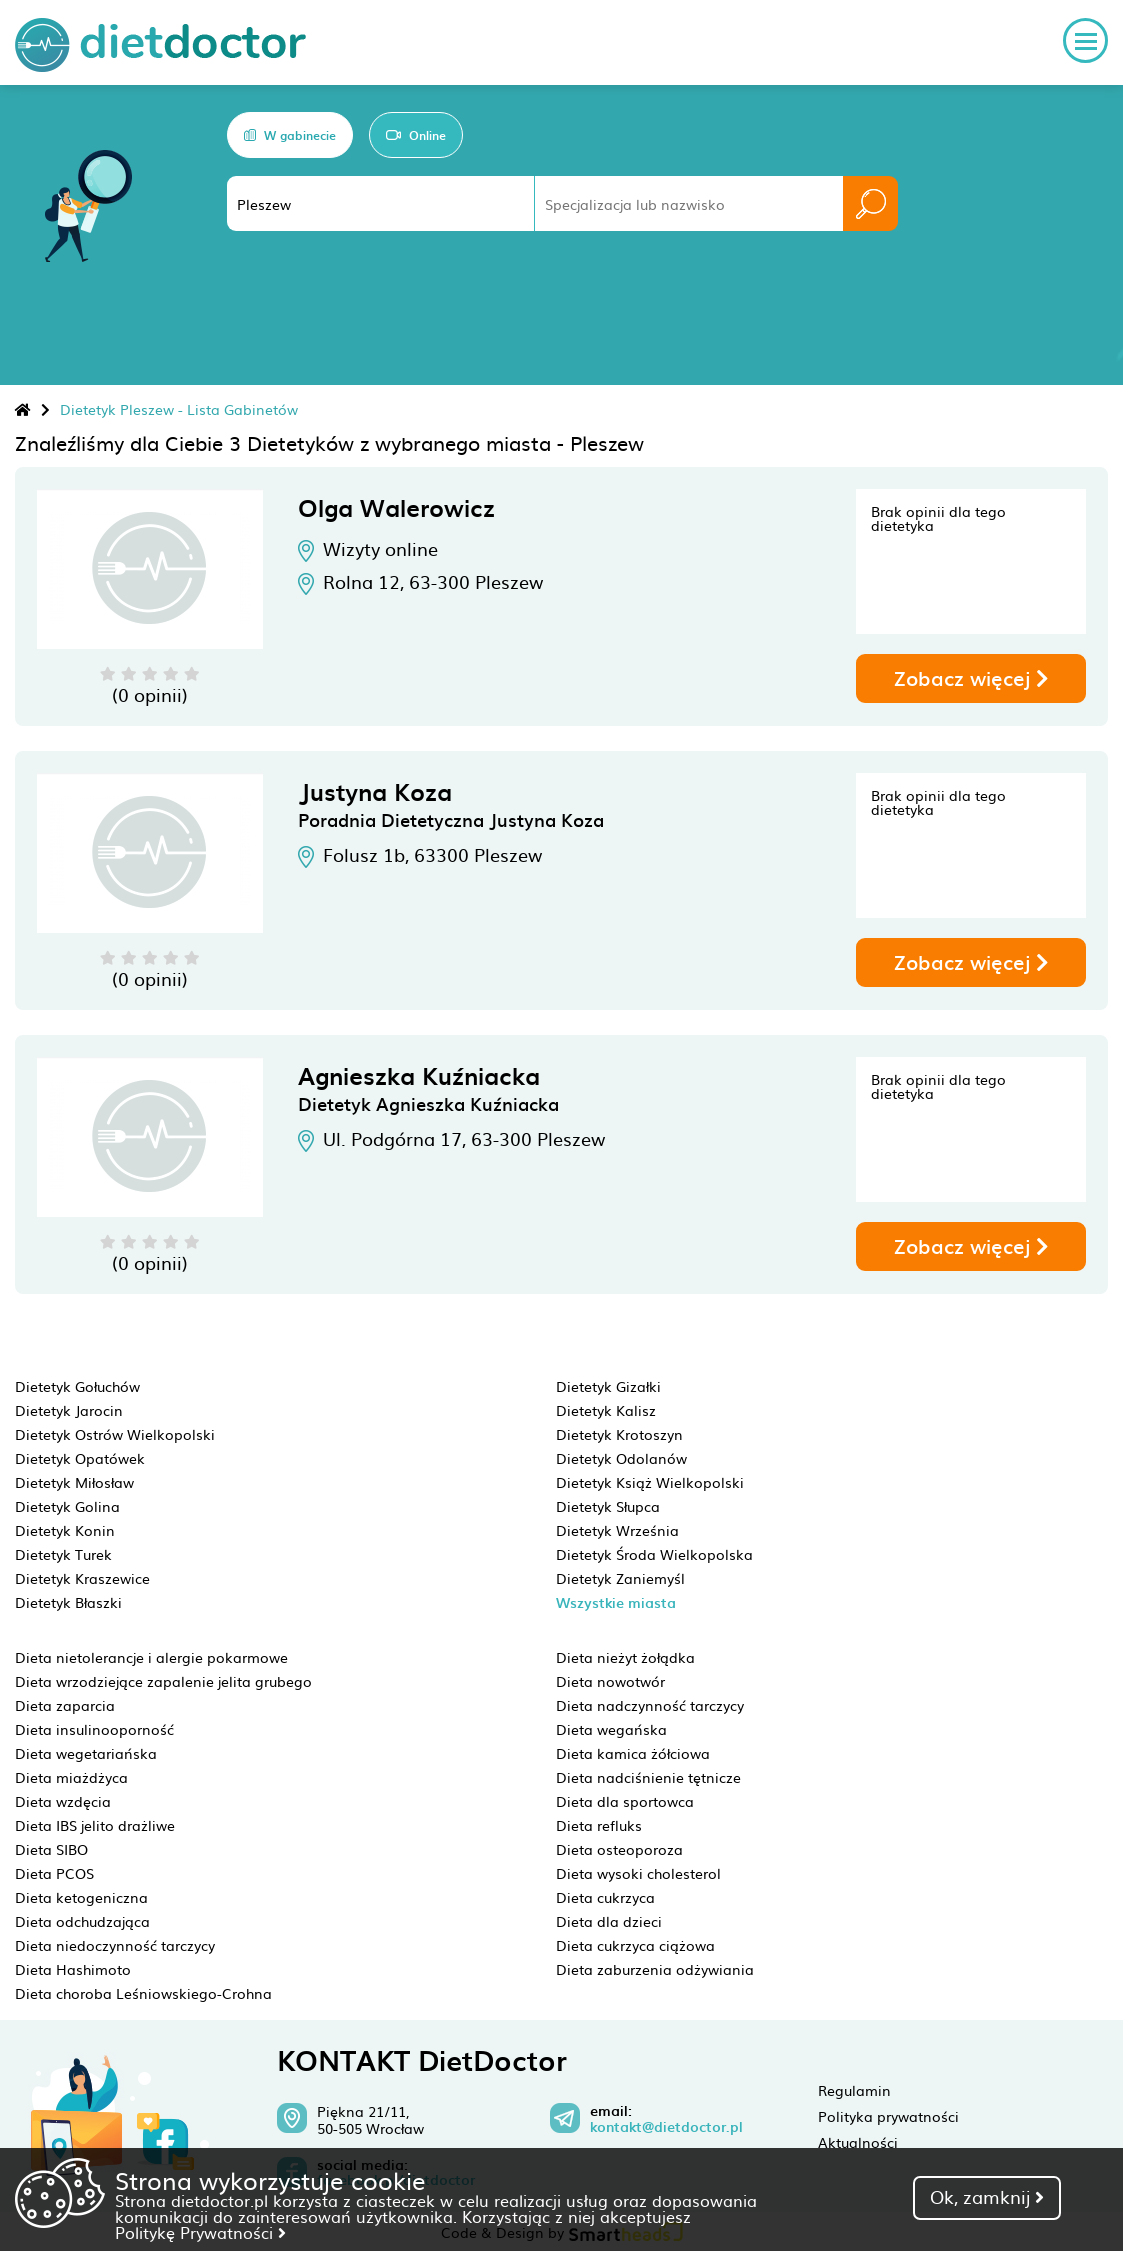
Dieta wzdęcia (63, 1801)
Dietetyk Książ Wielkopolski (650, 1482)
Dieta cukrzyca (605, 1897)
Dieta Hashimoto (73, 1969)
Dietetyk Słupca (608, 1506)
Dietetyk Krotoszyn (619, 1434)
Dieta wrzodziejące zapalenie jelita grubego (163, 1681)
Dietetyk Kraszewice (82, 1578)
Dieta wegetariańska (86, 1753)
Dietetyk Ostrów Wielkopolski (115, 1434)
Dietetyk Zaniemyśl (620, 1578)
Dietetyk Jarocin (69, 1410)
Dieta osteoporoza (619, 1849)
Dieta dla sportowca (625, 1801)
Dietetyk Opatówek (80, 1458)
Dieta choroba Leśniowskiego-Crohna (143, 1993)
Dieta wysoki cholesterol (638, 1873)
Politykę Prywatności (200, 2232)
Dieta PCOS (54, 1873)
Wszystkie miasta (616, 1602)
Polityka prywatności (888, 2116)
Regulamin (854, 2090)
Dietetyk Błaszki (68, 1602)
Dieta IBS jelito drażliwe (95, 1825)
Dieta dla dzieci (609, 1921)
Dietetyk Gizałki (608, 1386)
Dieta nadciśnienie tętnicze (648, 1777)
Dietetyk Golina (67, 1506)
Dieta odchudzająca (82, 1921)
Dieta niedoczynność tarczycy (115, 1945)
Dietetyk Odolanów (621, 1458)
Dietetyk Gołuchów (77, 1386)
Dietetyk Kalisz (606, 1410)
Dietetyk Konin (65, 1530)
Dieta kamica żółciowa (633, 1753)
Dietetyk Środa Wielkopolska (654, 1554)
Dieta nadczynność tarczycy (650, 1705)
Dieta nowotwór (610, 1681)
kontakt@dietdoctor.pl (666, 2127)
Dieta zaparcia (65, 1705)
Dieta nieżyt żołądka (625, 1657)
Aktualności (858, 2142)
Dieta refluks (599, 1825)
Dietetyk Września (617, 1530)
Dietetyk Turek (63, 1554)
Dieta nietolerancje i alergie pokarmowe (151, 1657)
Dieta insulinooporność (94, 1729)
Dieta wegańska (611, 1729)
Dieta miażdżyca (71, 1777)
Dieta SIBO (51, 1849)
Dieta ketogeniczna (81, 1897)
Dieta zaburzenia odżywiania (655, 1969)
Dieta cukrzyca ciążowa (635, 1945)
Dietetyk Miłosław (74, 1482)
